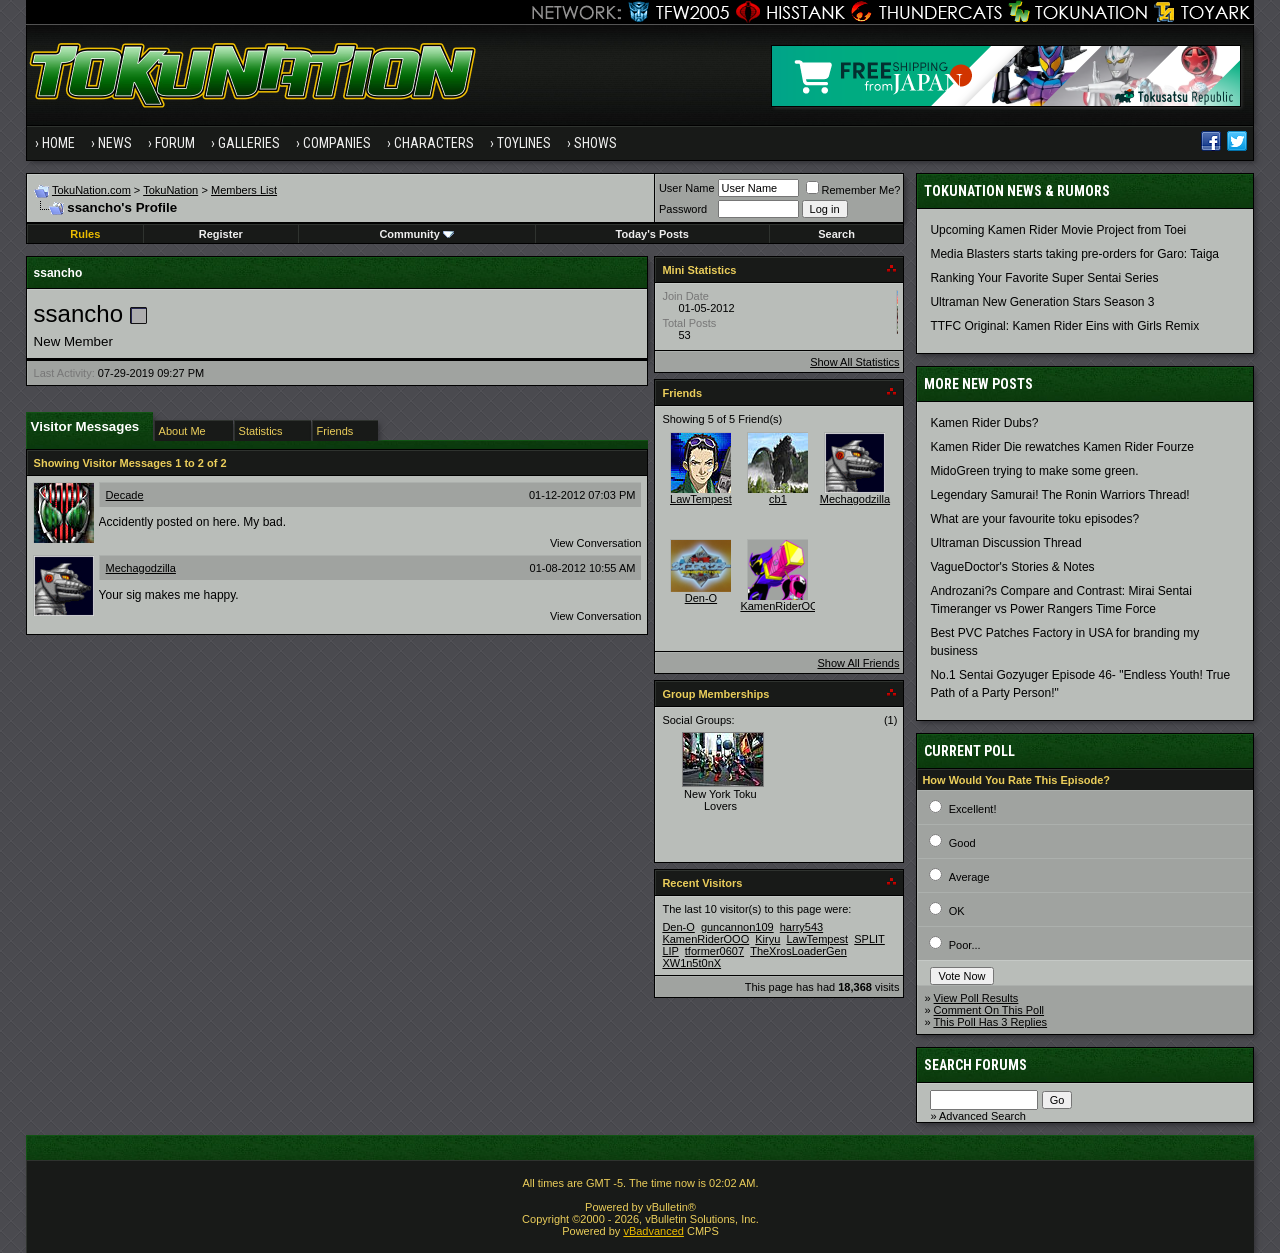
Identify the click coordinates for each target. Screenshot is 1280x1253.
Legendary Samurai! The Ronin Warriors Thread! (1059, 495)
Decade (125, 495)
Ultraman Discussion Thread (1005, 543)
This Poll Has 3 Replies (990, 1022)
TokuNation (170, 190)
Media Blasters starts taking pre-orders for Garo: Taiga (1074, 254)
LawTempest (701, 499)
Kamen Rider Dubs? (984, 423)
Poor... (965, 945)
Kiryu (767, 939)
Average (969, 877)
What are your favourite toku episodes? (1034, 519)
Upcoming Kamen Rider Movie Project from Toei (1058, 230)
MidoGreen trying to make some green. (1034, 471)
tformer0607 (714, 951)
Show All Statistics (854, 362)
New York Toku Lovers (720, 800)
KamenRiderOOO (783, 606)
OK (957, 911)
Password (683, 209)
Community (416, 234)
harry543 (801, 927)
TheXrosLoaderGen (798, 951)
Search (836, 234)
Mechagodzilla (141, 568)
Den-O (701, 598)
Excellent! (973, 809)
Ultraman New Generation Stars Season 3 (1042, 302)
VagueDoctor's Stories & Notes (1012, 567)
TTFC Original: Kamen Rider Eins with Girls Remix (1064, 326)
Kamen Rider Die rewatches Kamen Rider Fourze (1061, 447)
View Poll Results (976, 998)
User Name (687, 188)
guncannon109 (737, 927)
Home (58, 143)
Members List (244, 190)
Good (962, 843)
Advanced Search (982, 1116)
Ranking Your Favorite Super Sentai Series (1044, 278)
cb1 (778, 499)
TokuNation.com (91, 190)
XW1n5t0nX (691, 963)
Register (221, 234)
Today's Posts (652, 234)
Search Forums (975, 1065)
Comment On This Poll (989, 1010)
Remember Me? (853, 190)
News (115, 143)
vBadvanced (653, 1231)
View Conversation (596, 543)
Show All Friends (858, 663)
